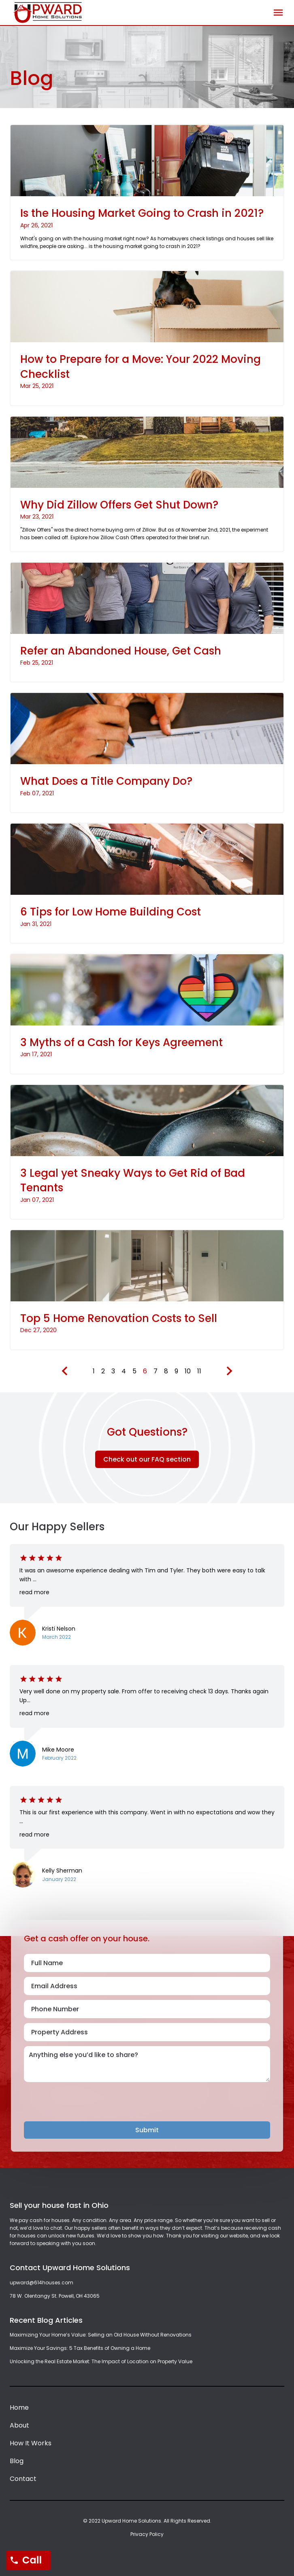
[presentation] (85, 2105)
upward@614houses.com (41, 2282)
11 (199, 1371)
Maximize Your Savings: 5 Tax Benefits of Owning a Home (80, 2348)
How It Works (30, 2443)
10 (188, 1371)
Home (19, 2407)
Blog (16, 2461)
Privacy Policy (147, 2534)
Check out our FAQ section (147, 1459)
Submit (147, 2130)
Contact (23, 2478)
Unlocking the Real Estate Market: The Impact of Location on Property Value (101, 2361)
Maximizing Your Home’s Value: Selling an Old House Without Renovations (101, 2334)
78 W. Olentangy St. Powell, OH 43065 (55, 2295)
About (19, 2425)
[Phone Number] (147, 2009)
